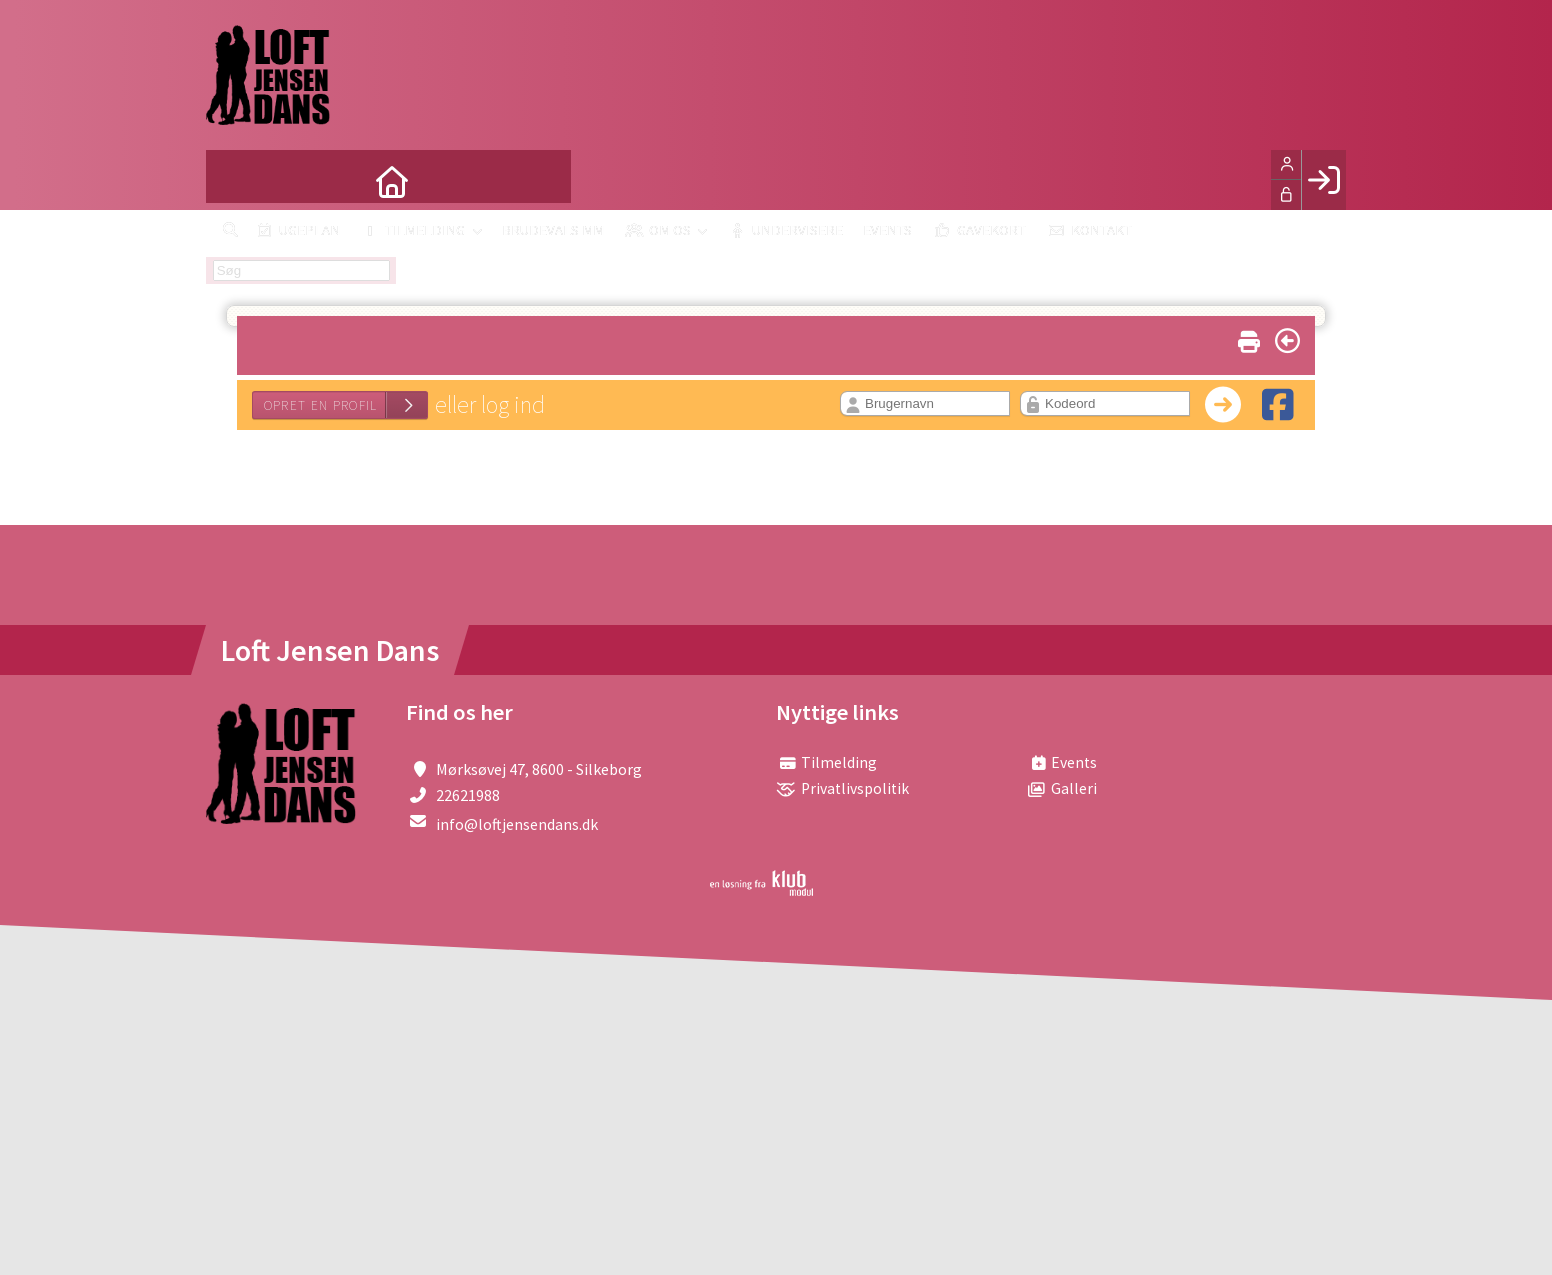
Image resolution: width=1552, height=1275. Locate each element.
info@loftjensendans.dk (517, 824)
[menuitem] (236, 180)
